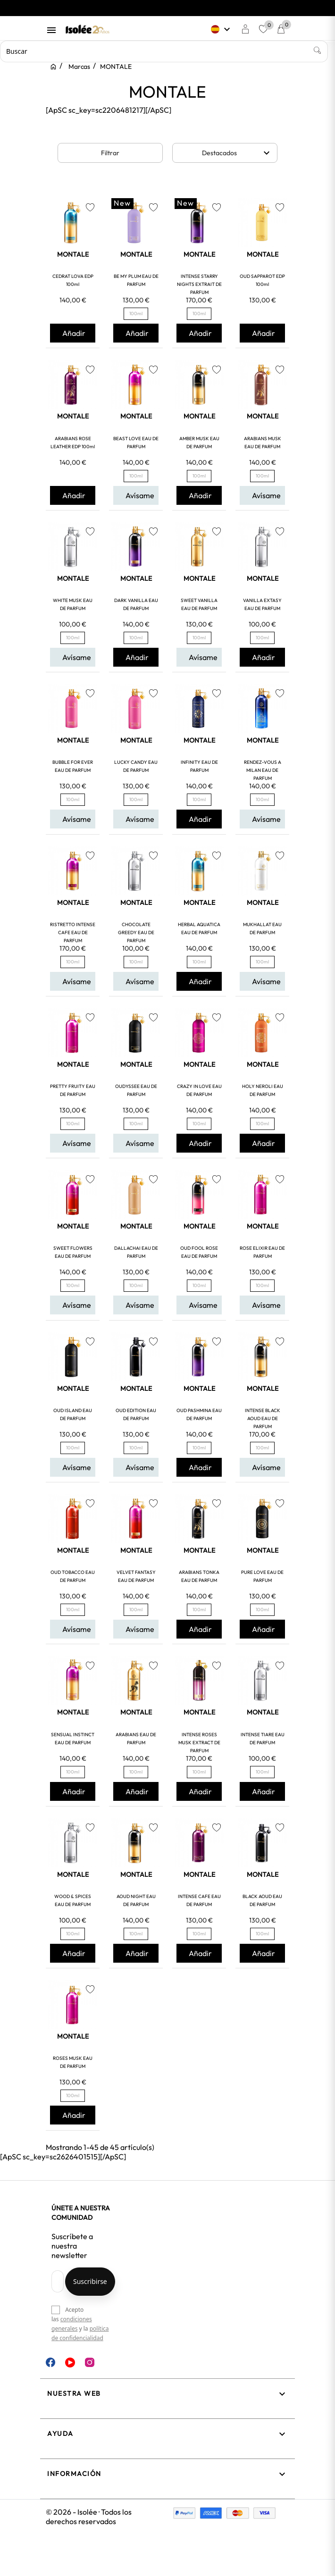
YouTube (70, 2362)
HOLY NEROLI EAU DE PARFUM (262, 1090)
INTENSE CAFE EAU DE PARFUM (199, 1900)
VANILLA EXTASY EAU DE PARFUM (262, 604)
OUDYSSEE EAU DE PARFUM (136, 1090)
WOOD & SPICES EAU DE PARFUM (72, 1900)
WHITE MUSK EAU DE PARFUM (72, 604)
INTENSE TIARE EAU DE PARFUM (263, 1738)
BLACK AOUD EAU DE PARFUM (262, 1900)
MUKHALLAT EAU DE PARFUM (262, 928)
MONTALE (73, 254)
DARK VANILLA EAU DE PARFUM (136, 604)
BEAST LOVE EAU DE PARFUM (136, 442)
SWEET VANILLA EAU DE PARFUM (199, 604)
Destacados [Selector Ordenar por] (237, 153)
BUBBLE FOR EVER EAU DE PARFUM (72, 766)
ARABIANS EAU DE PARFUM (136, 1738)
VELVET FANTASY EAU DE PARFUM (136, 1576)
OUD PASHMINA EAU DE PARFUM (199, 1414)
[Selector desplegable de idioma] (221, 29)
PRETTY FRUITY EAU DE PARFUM (72, 1090)
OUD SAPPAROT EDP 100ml (262, 280)
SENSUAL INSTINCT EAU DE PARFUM (72, 1738)
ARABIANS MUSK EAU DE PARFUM (262, 442)
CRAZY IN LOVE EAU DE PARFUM (199, 1090)
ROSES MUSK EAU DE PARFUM (72, 2062)
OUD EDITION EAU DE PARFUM (136, 1414)
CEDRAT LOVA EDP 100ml (72, 280)
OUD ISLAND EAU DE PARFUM (72, 1414)
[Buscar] (164, 51)
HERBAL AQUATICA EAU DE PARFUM (199, 928)
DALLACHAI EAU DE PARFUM (136, 1252)
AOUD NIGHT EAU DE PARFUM (136, 1900)
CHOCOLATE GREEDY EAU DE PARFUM (136, 932)
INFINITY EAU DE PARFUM (199, 766)
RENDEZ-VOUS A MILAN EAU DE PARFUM (262, 770)
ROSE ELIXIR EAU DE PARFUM (262, 1252)
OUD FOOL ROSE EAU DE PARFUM (199, 1252)
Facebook (50, 2362)
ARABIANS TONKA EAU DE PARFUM (199, 1576)
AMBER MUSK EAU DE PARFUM (199, 442)
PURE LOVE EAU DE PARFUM (262, 1576)
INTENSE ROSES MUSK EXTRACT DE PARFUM (199, 1742)
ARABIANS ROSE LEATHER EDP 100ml (72, 442)
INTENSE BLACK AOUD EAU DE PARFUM (262, 1418)
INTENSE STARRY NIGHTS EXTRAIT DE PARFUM (199, 284)
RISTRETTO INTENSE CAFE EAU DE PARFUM (72, 932)
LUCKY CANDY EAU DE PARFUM (136, 766)
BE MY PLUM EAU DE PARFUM (136, 280)
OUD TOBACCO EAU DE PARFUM (72, 1576)
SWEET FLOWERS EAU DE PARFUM (72, 1252)
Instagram (89, 2362)
